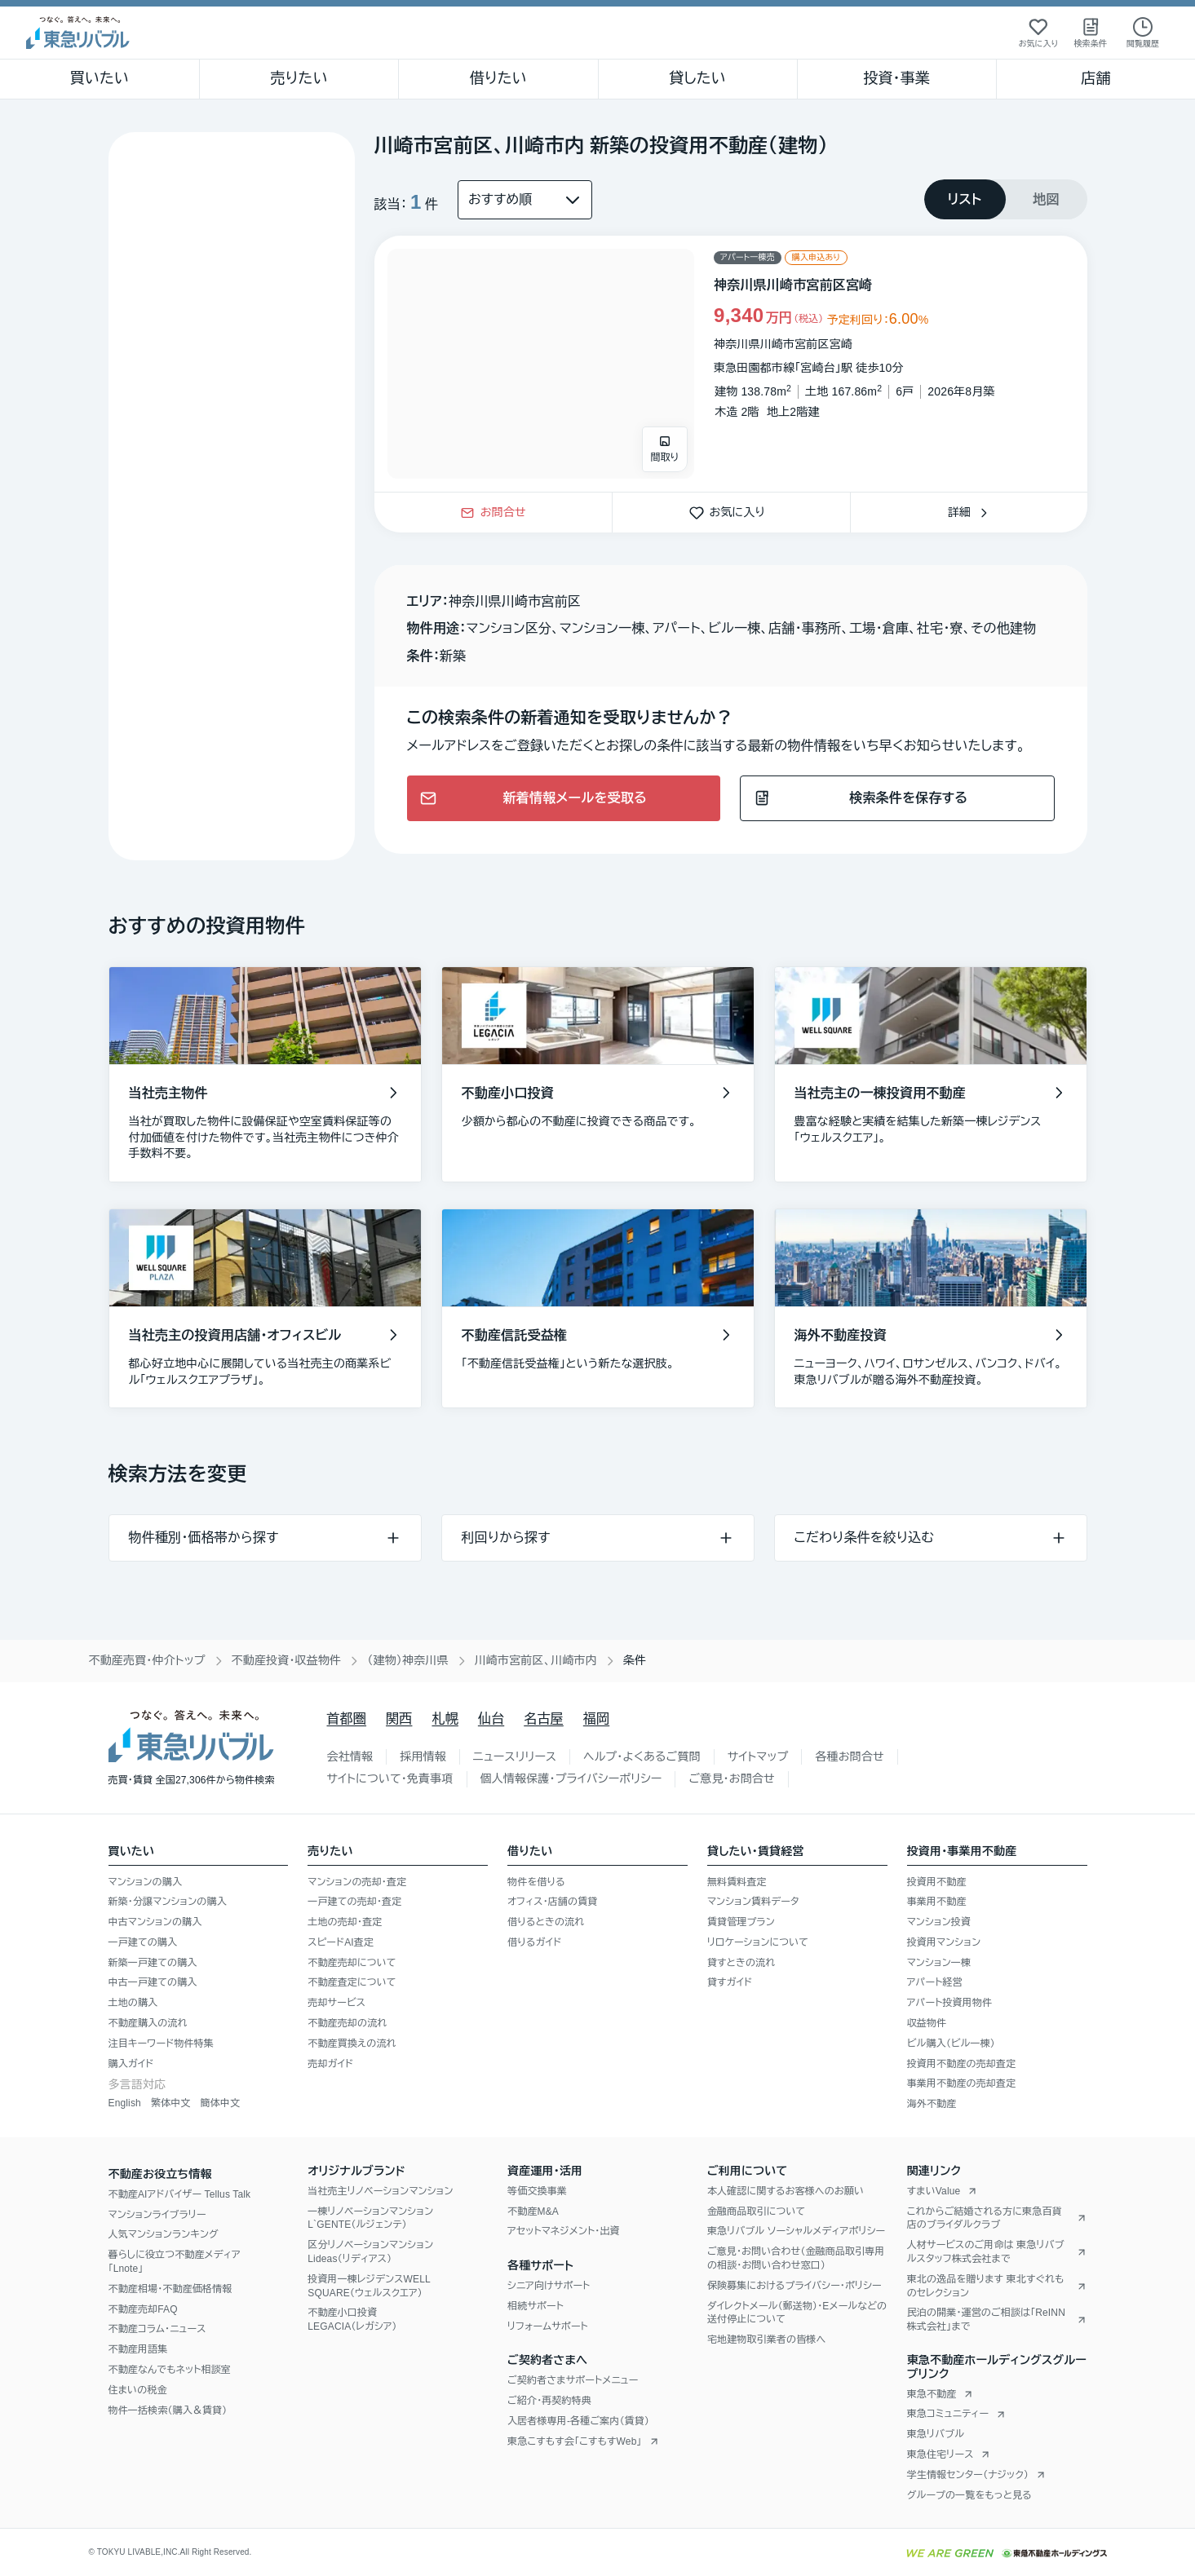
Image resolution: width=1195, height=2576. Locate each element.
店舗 (1095, 78)
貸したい (697, 78)
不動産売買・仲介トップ (147, 1660)
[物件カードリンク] (730, 364)
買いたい (100, 78)
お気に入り (730, 512)
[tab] (965, 199)
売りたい (299, 78)
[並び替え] (525, 199)
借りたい (498, 78)
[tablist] (1005, 199)
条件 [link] (634, 1660)
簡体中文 (220, 2103)
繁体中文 (171, 2103)
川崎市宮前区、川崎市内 (536, 1660)
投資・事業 (896, 78)
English (124, 2103)
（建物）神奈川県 (407, 1660)
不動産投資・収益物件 (287, 1660)
